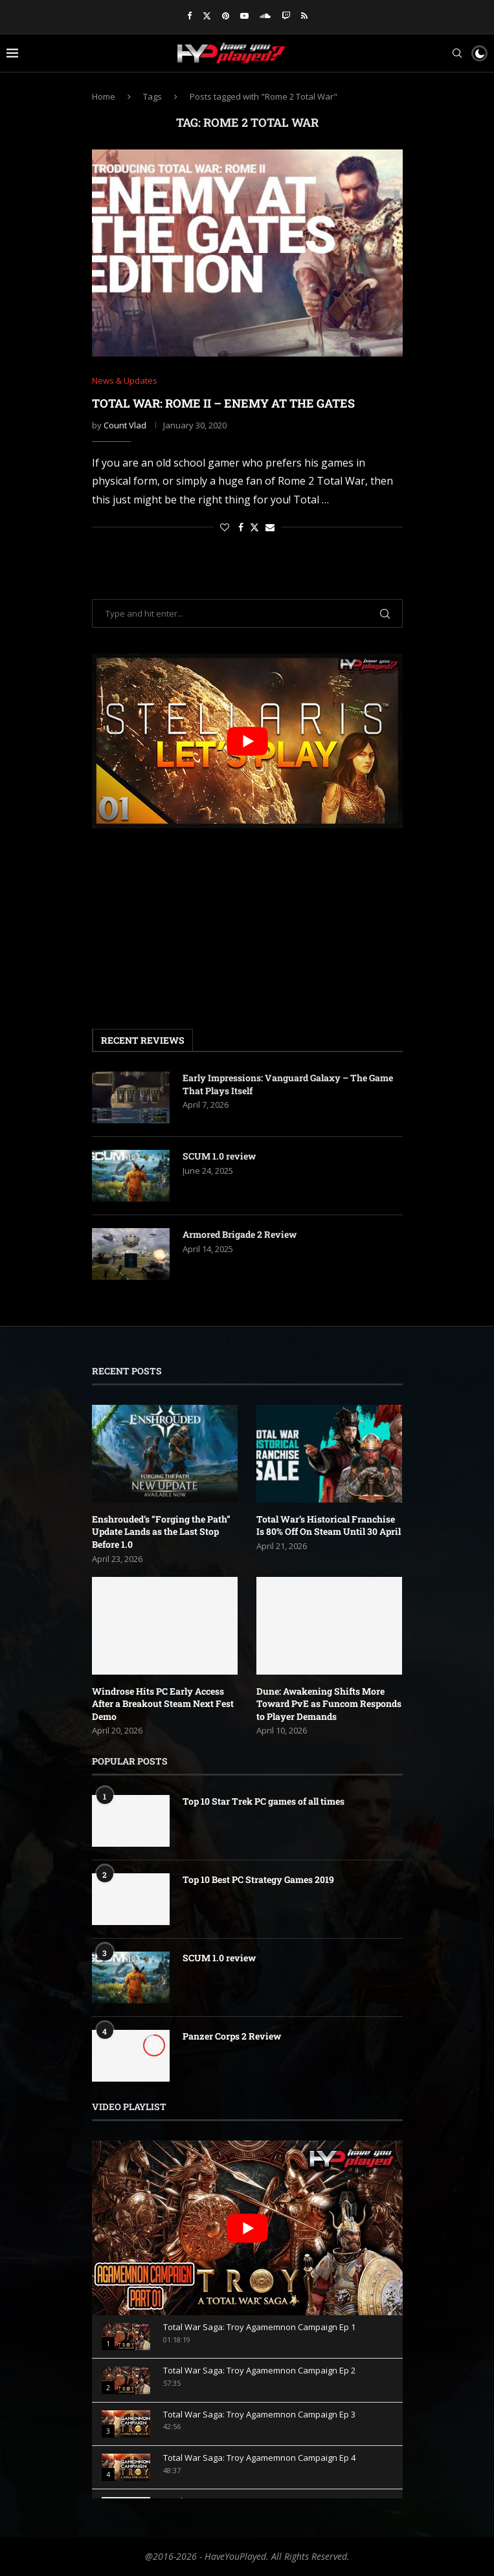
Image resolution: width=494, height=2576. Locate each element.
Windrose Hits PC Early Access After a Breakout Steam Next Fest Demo (163, 1704)
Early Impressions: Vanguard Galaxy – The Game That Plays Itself (288, 1084)
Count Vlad (125, 425)
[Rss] (304, 15)
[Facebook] (189, 15)
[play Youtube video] (247, 741)
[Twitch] (286, 15)
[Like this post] (224, 527)
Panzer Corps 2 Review (232, 2036)
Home (103, 96)
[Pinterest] (225, 15)
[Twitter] (207, 15)
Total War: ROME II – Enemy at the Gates (223, 403)
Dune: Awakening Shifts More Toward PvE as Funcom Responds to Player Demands (328, 1704)
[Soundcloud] (265, 15)
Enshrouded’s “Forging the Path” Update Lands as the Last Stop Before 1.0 (161, 1531)
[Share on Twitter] (254, 527)
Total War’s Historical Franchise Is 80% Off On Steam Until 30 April (328, 1525)
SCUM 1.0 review (219, 1156)
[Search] (457, 53)
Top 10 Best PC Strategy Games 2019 (258, 1879)
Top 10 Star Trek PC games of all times (263, 1801)
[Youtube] (244, 15)
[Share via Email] (270, 527)
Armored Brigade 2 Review (240, 1234)
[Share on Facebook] (240, 527)
